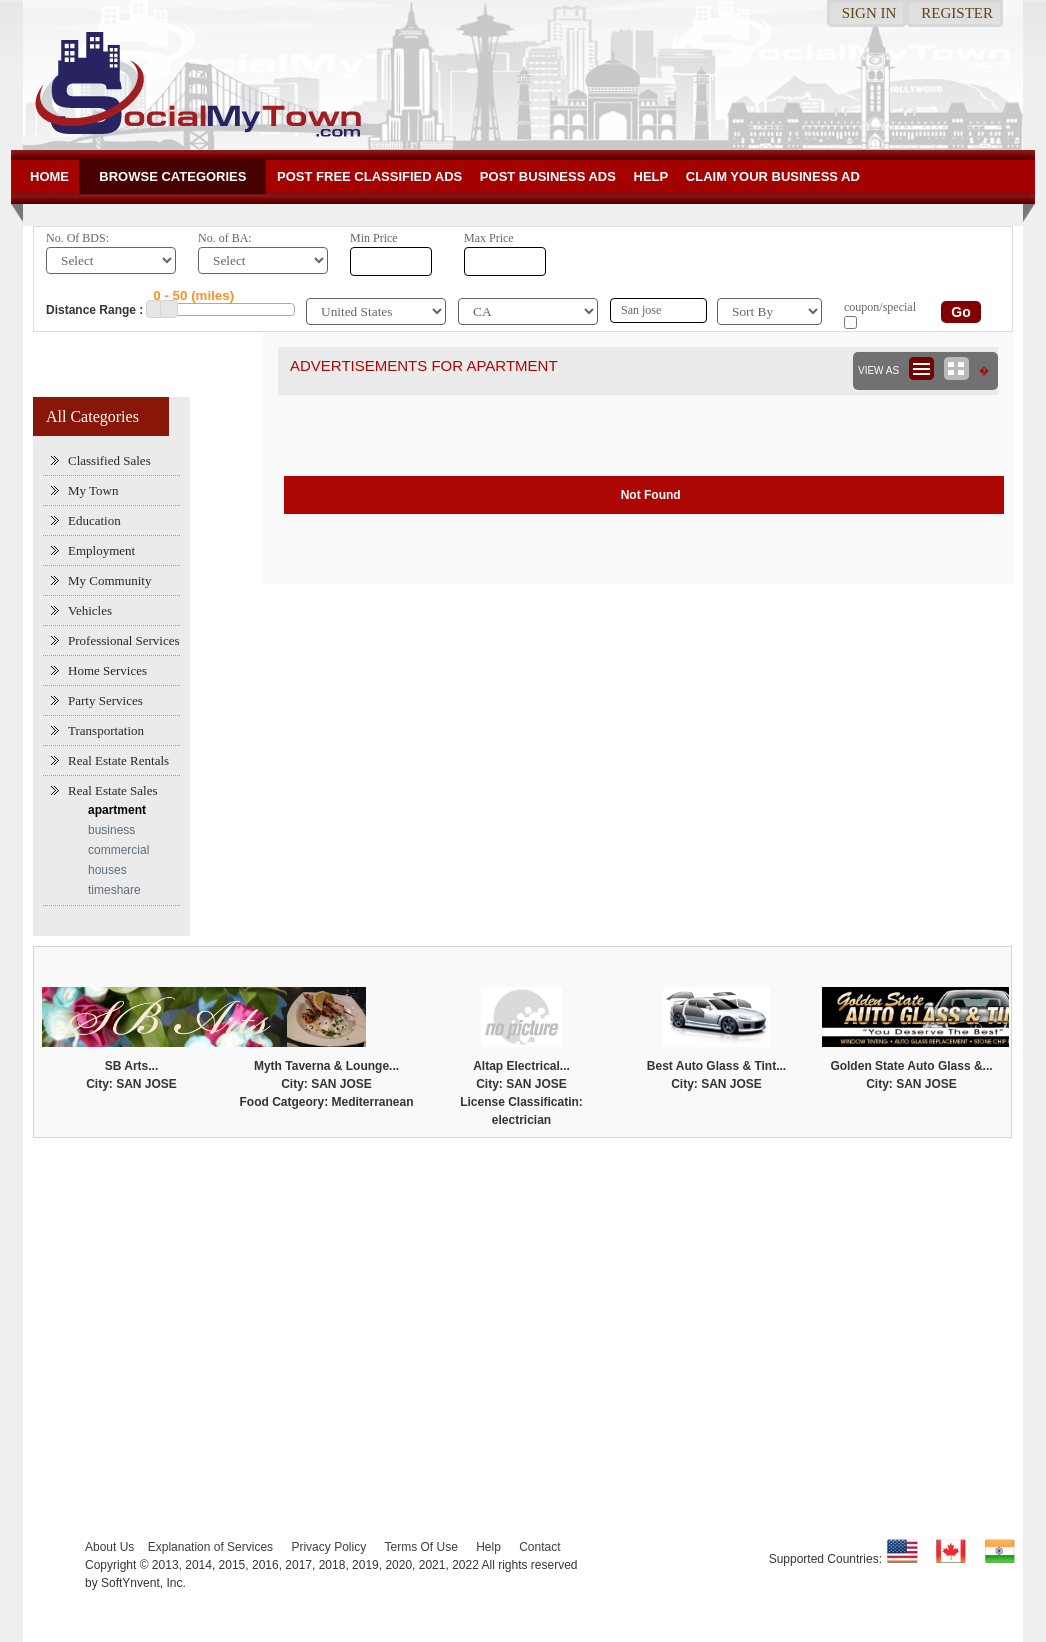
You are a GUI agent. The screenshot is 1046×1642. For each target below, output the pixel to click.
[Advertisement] (523, 1298)
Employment (101, 550)
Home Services (107, 670)
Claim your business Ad (773, 176)
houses (107, 870)
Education (94, 520)
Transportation (106, 730)
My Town (93, 490)
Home (49, 176)
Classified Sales (109, 460)
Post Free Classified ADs (369, 176)
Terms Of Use (420, 1547)
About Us (109, 1547)
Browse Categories (172, 176)
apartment (117, 810)
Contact (539, 1547)
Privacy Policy (328, 1547)
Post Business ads (548, 176)
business (111, 830)
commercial (118, 850)
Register (957, 13)
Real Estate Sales (113, 790)
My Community (109, 580)
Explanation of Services (210, 1547)
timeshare (114, 890)
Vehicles (90, 610)
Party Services (105, 700)
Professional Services (124, 640)
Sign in (869, 13)
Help (651, 176)
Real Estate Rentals (118, 760)
